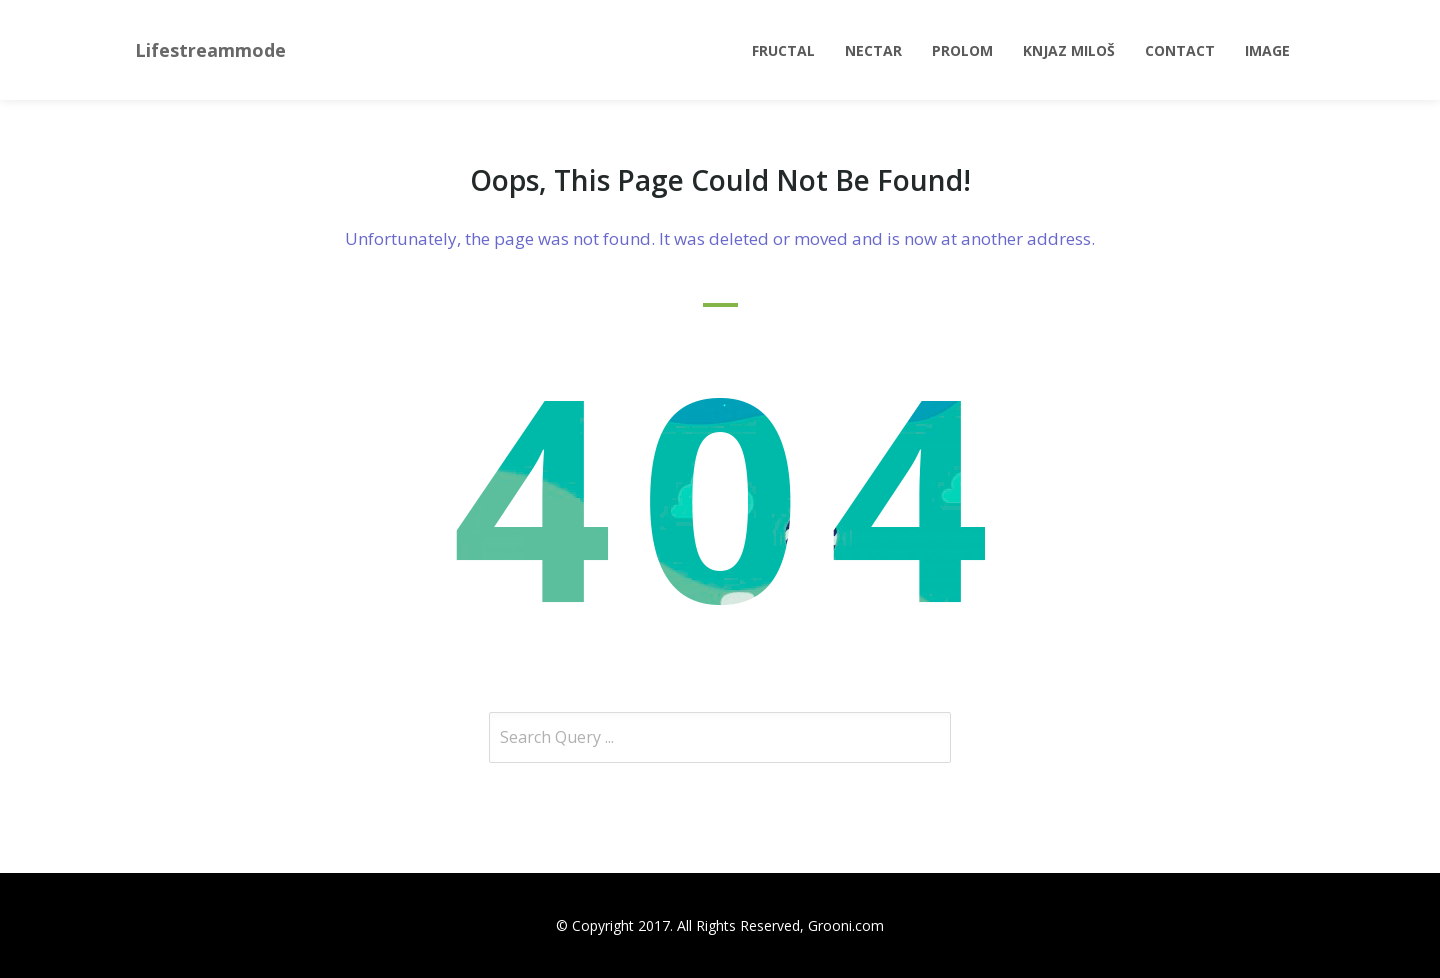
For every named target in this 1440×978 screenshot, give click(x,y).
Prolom (962, 50)
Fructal (783, 50)
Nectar (873, 50)
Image (1267, 50)
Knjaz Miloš (1069, 50)
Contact (1180, 50)
